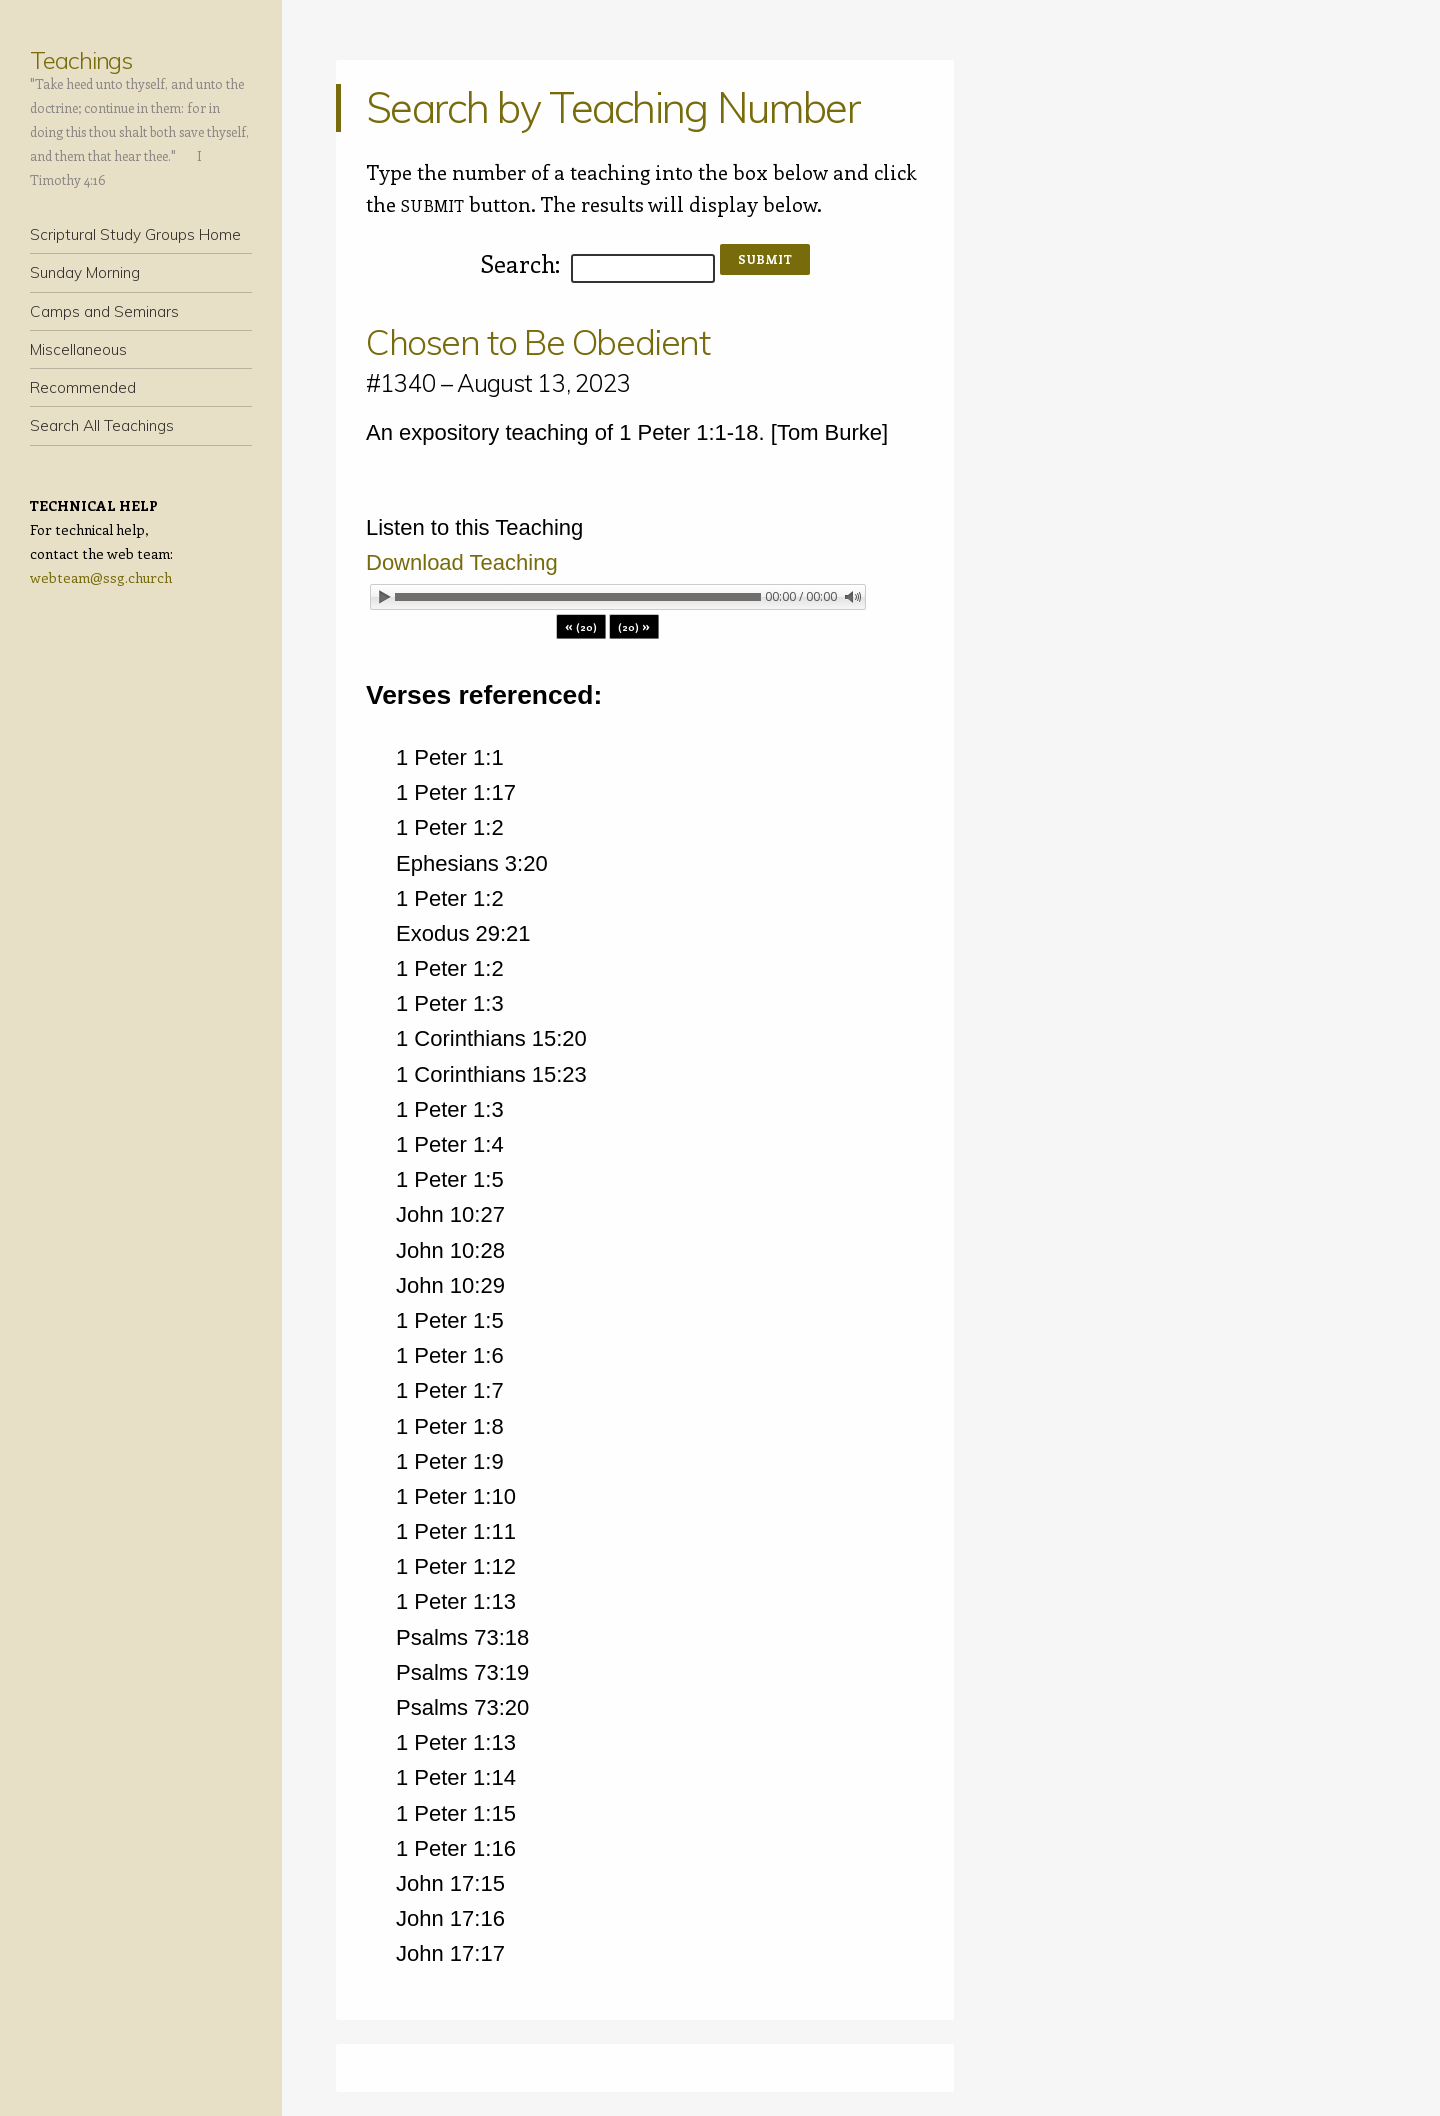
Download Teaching (462, 562)
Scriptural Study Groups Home (135, 234)
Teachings (81, 60)
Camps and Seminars (104, 311)
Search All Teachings (102, 425)
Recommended (83, 387)
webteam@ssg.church (101, 577)
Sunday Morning (85, 272)
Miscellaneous (78, 349)
